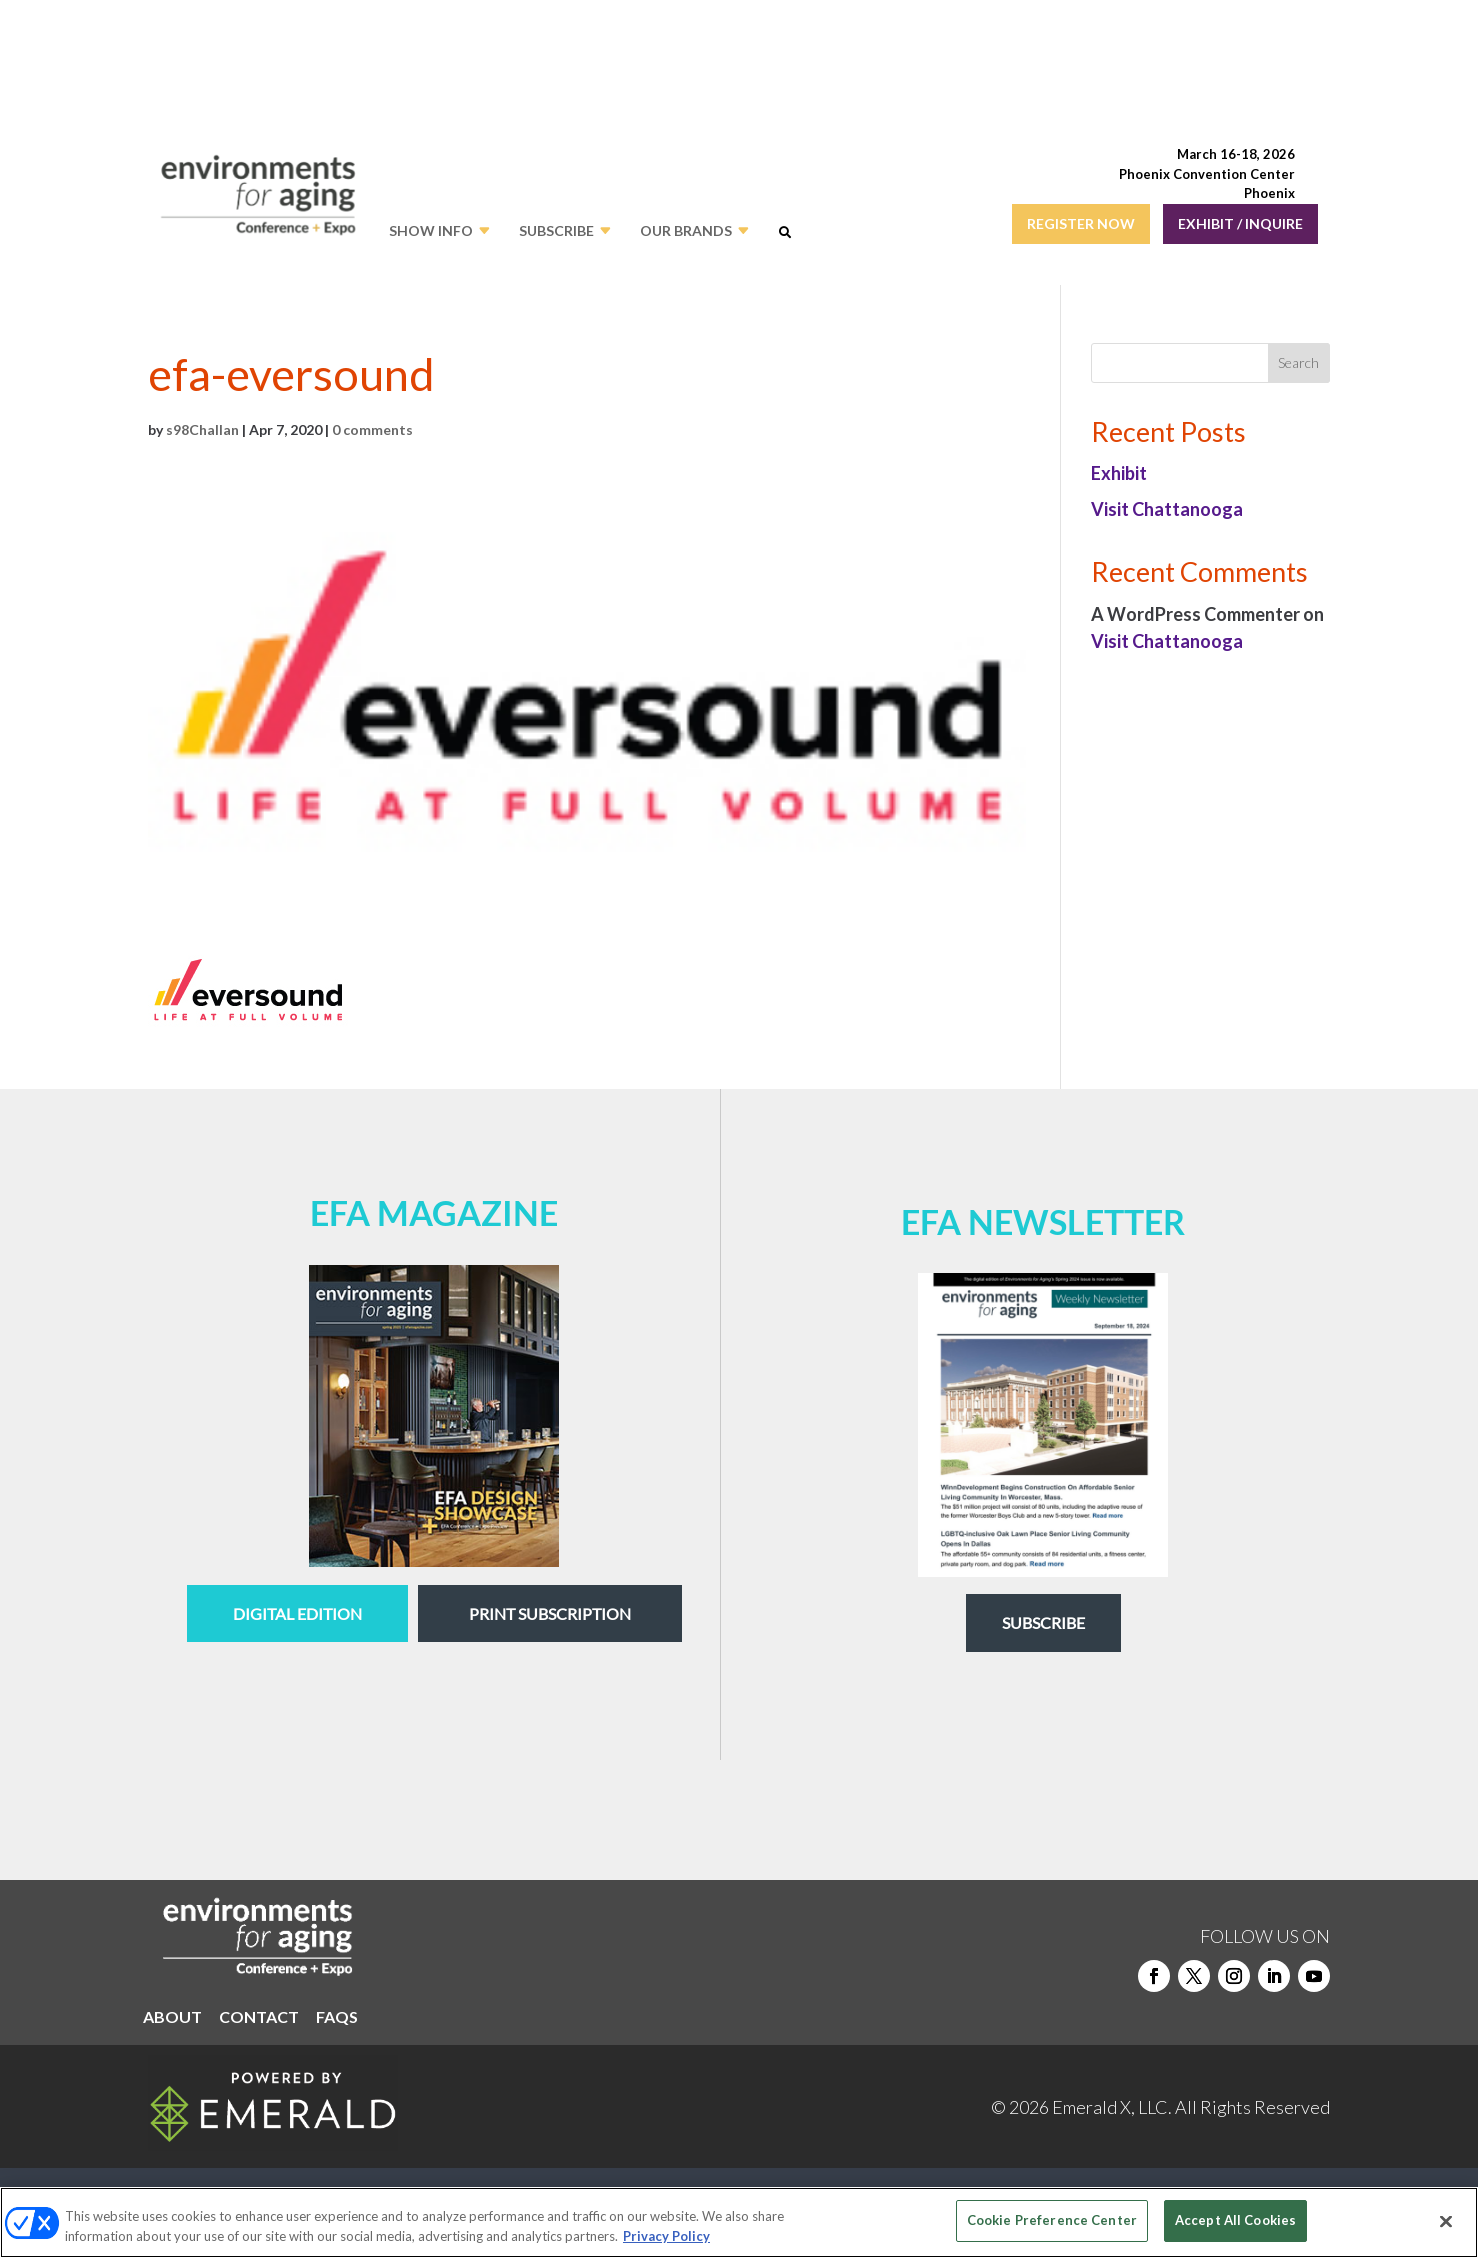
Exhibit (1119, 473)
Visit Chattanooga (1167, 509)
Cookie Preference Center (1052, 2220)
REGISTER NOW (1081, 223)
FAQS (337, 2018)
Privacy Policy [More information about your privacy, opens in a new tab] (666, 2236)
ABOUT (172, 2018)
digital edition (297, 1613)
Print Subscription (550, 1613)
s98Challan (202, 429)
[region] (739, 2222)
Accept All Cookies (1235, 2220)
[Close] (1446, 2221)
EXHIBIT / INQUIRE (1240, 223)
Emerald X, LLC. (1112, 2107)
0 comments (372, 429)
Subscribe (1043, 1622)
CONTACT (259, 2018)
